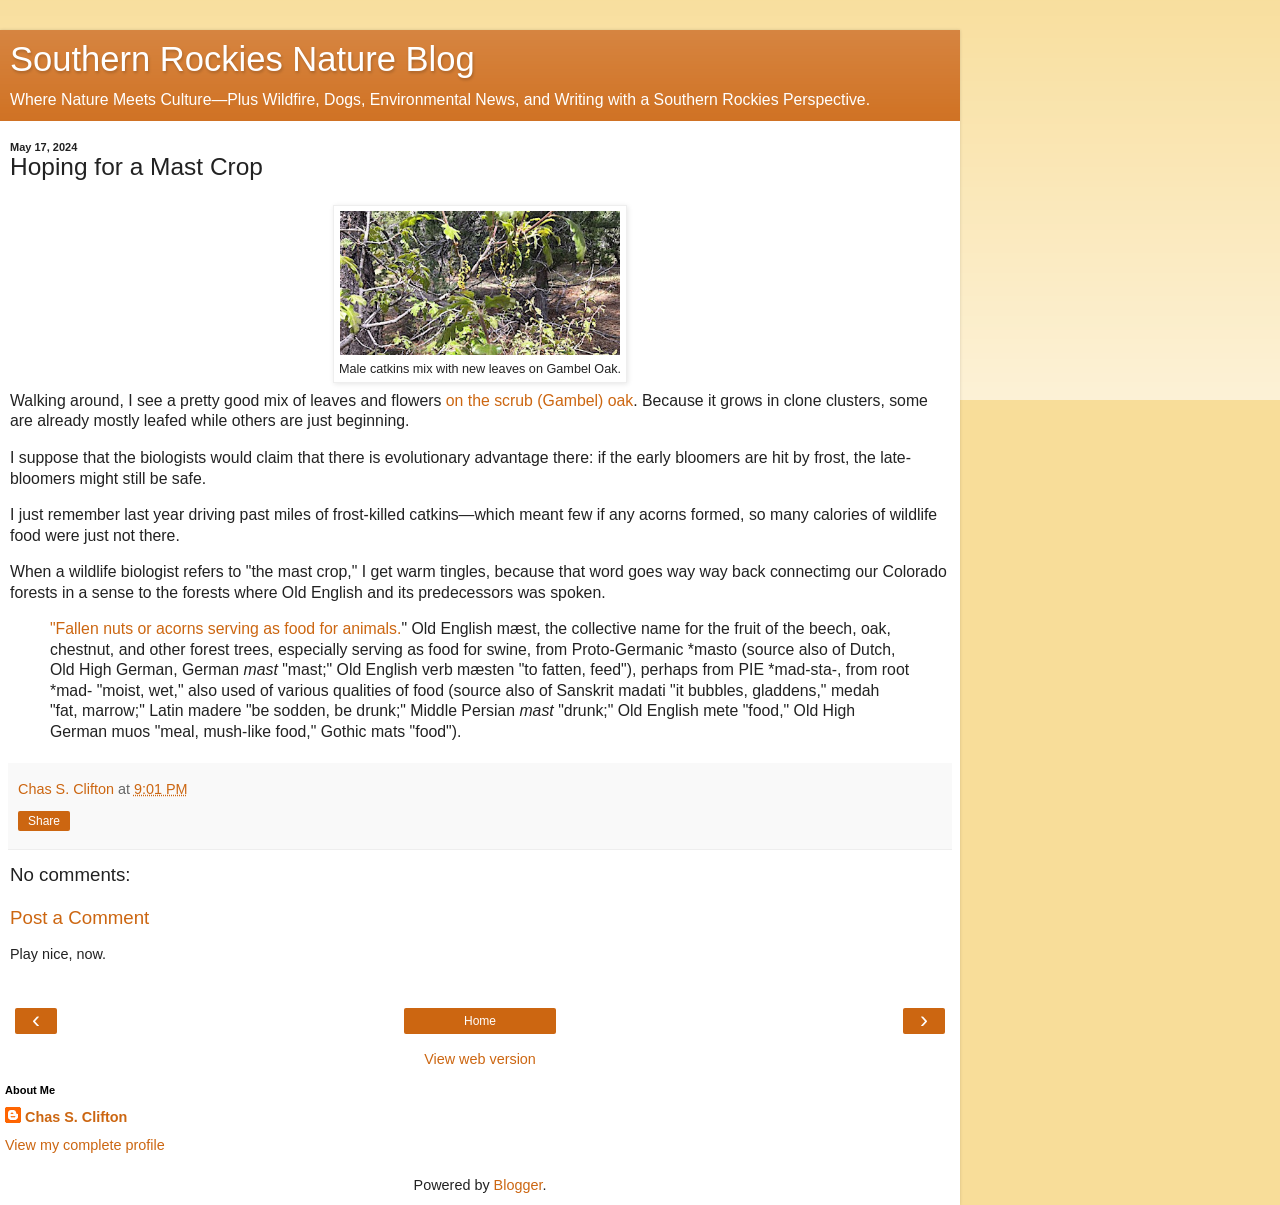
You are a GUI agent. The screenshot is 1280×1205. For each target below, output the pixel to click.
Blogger (518, 1185)
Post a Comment (79, 917)
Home (480, 1021)
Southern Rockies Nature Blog (242, 59)
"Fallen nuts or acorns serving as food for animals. (225, 628)
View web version (480, 1059)
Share (44, 821)
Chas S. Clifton (76, 1117)
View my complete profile (85, 1145)
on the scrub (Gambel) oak (537, 400)
